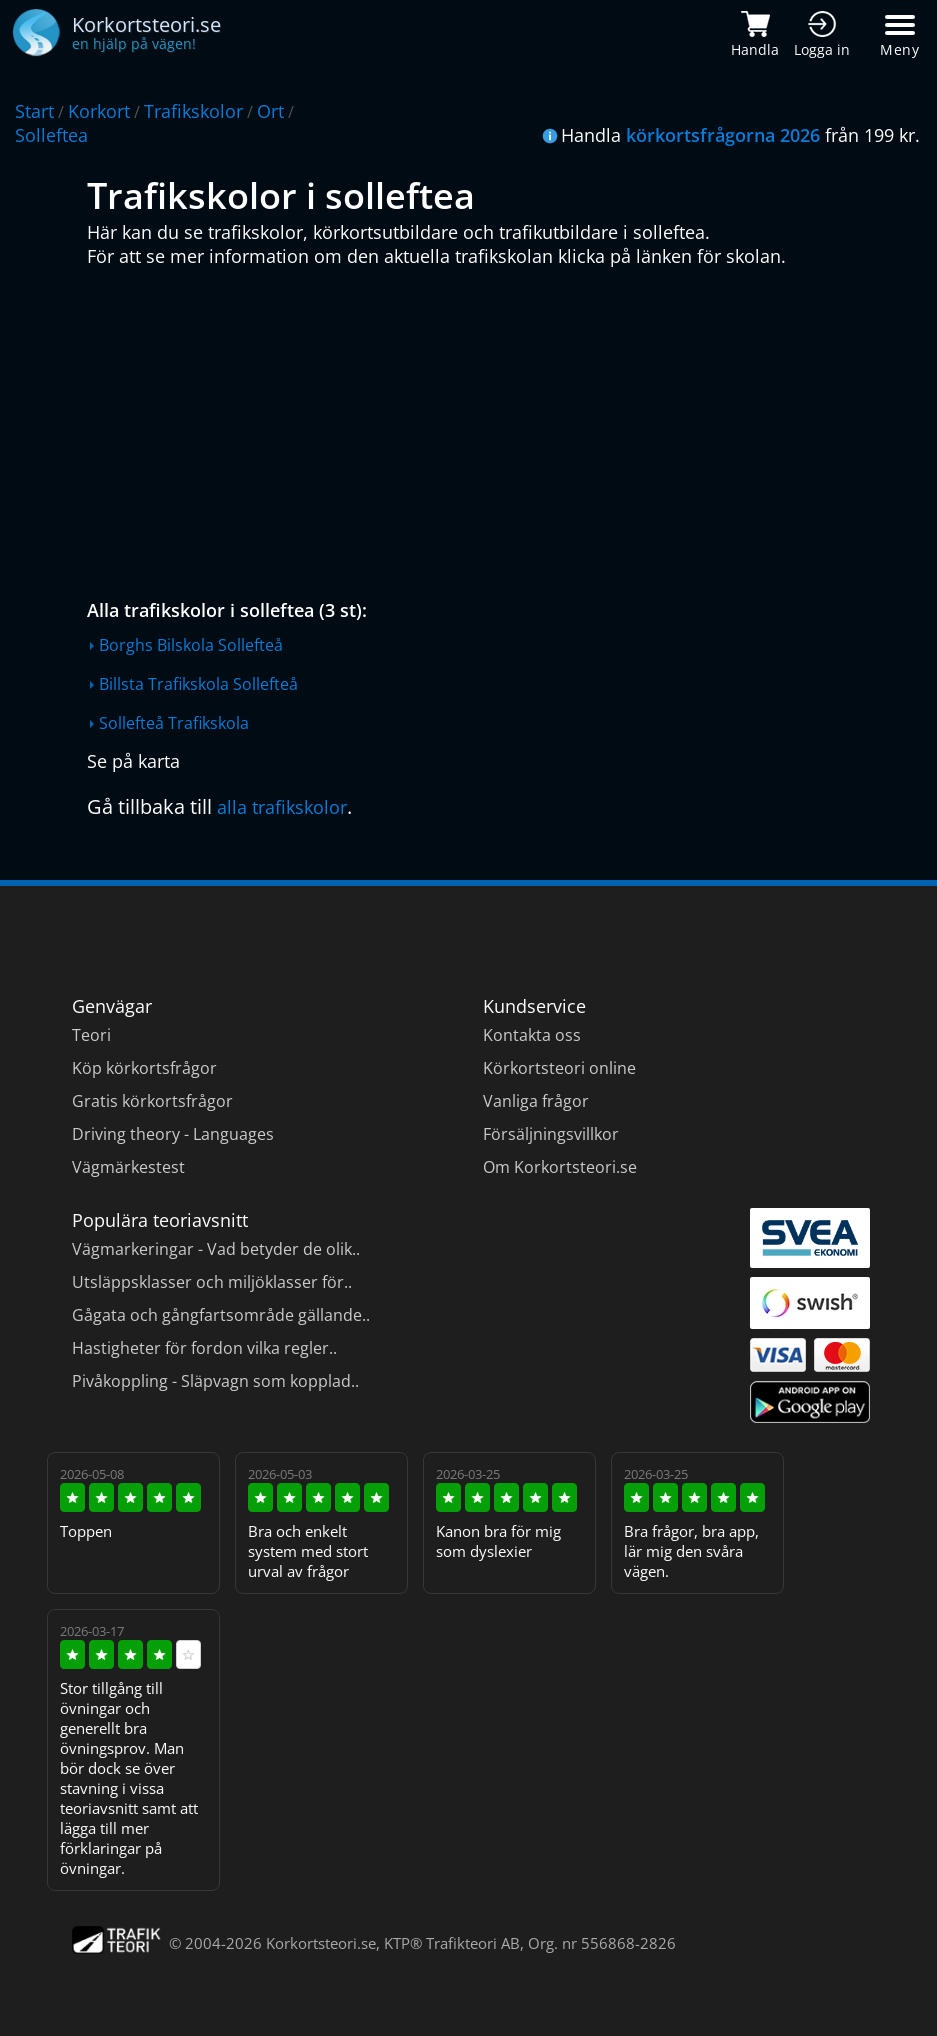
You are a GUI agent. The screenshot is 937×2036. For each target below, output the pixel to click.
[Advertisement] (473, 428)
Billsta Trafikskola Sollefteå (198, 684)
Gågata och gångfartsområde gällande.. (221, 1315)
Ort (270, 111)
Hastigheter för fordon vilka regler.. (204, 1348)
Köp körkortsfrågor (144, 1068)
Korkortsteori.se (321, 1943)
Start (34, 111)
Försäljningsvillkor (551, 1134)
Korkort (99, 111)
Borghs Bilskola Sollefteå (191, 645)
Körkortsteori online (559, 1068)
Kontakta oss (532, 1035)
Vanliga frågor (536, 1101)
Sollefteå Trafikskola (174, 723)
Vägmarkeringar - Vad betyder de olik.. (216, 1249)
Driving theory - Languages (173, 1134)
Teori (91, 1035)
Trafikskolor (193, 111)
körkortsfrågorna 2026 (723, 135)
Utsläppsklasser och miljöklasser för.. (212, 1282)
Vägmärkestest (128, 1167)
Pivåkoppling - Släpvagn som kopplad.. (215, 1381)
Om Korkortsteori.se (560, 1167)
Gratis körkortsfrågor (152, 1101)
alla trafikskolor (282, 807)
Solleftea (51, 135)
